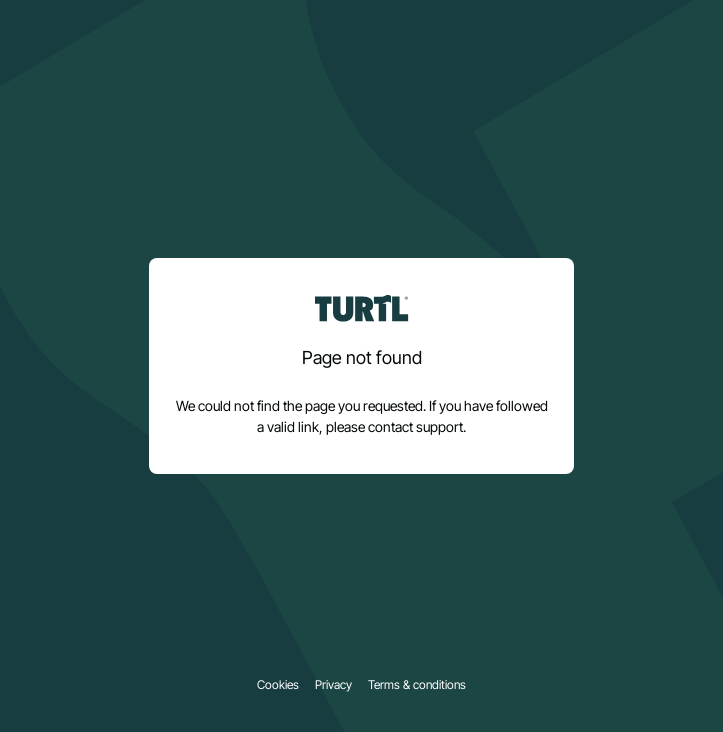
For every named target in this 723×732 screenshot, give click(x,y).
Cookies (278, 685)
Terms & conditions (417, 685)
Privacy (333, 685)
